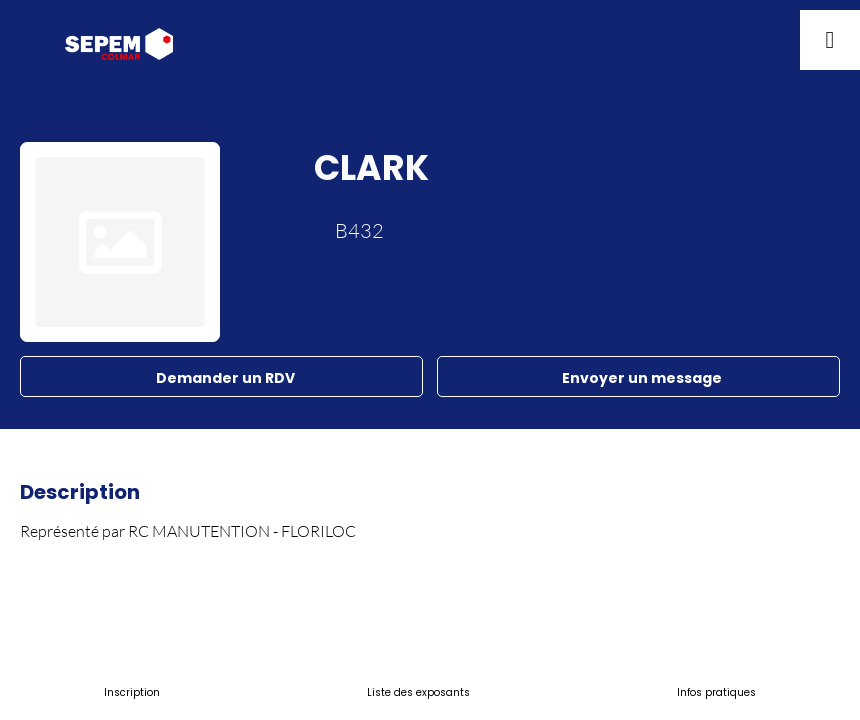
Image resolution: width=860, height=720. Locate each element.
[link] (132, 690)
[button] (30, 40)
